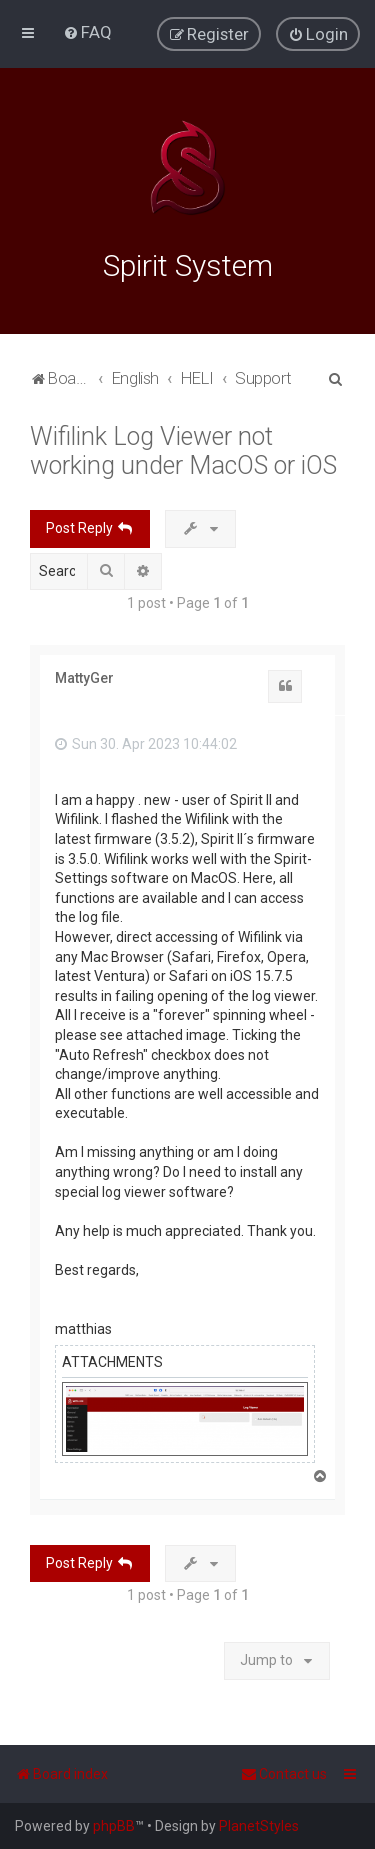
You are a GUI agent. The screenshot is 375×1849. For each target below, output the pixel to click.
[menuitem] (87, 32)
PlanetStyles (259, 1826)
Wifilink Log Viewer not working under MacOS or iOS (183, 449)
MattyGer (84, 676)
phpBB (114, 1826)
